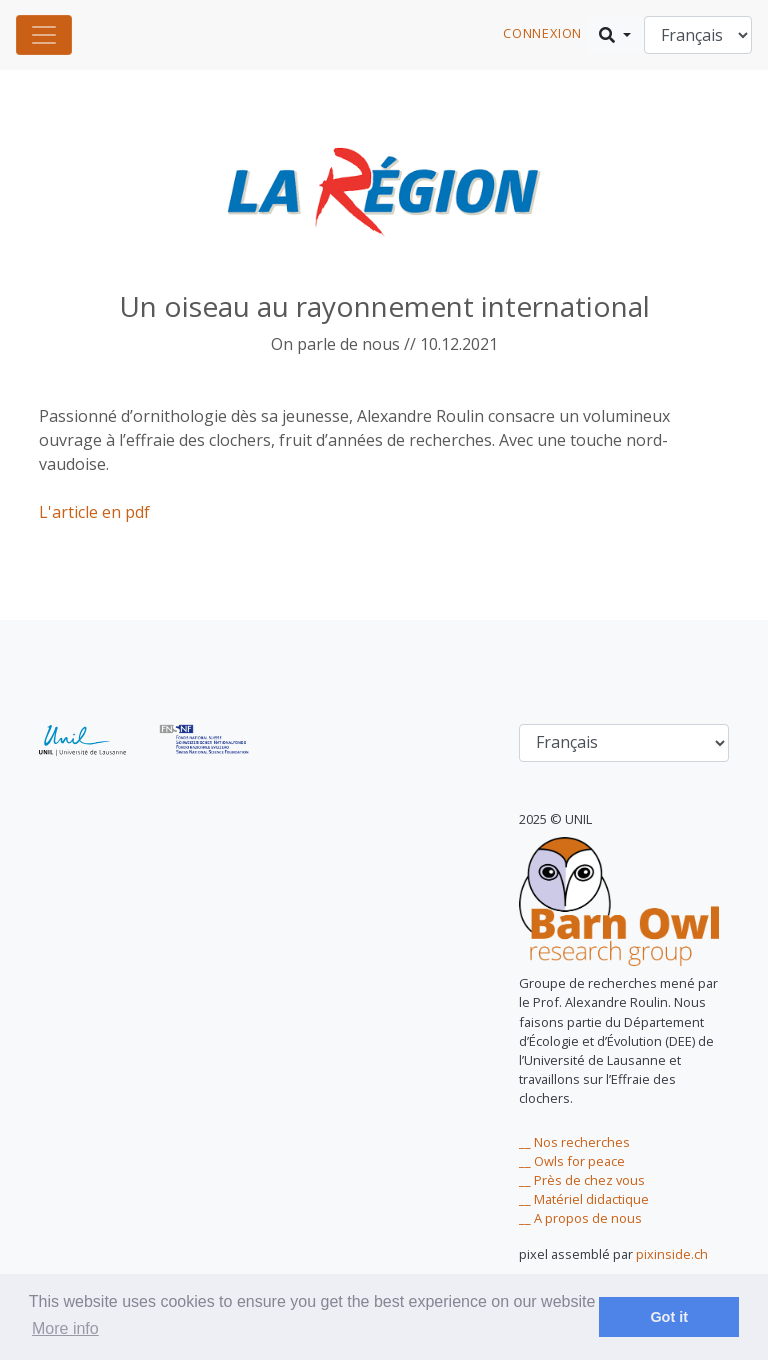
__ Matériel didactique (584, 1199)
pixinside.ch (672, 1254)
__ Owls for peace (572, 1161)
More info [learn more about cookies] (65, 1328)
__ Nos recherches (574, 1142)
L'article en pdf (94, 512)
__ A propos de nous (580, 1218)
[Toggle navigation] (44, 35)
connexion (542, 33)
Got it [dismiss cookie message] (669, 1317)
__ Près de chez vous (582, 1180)
